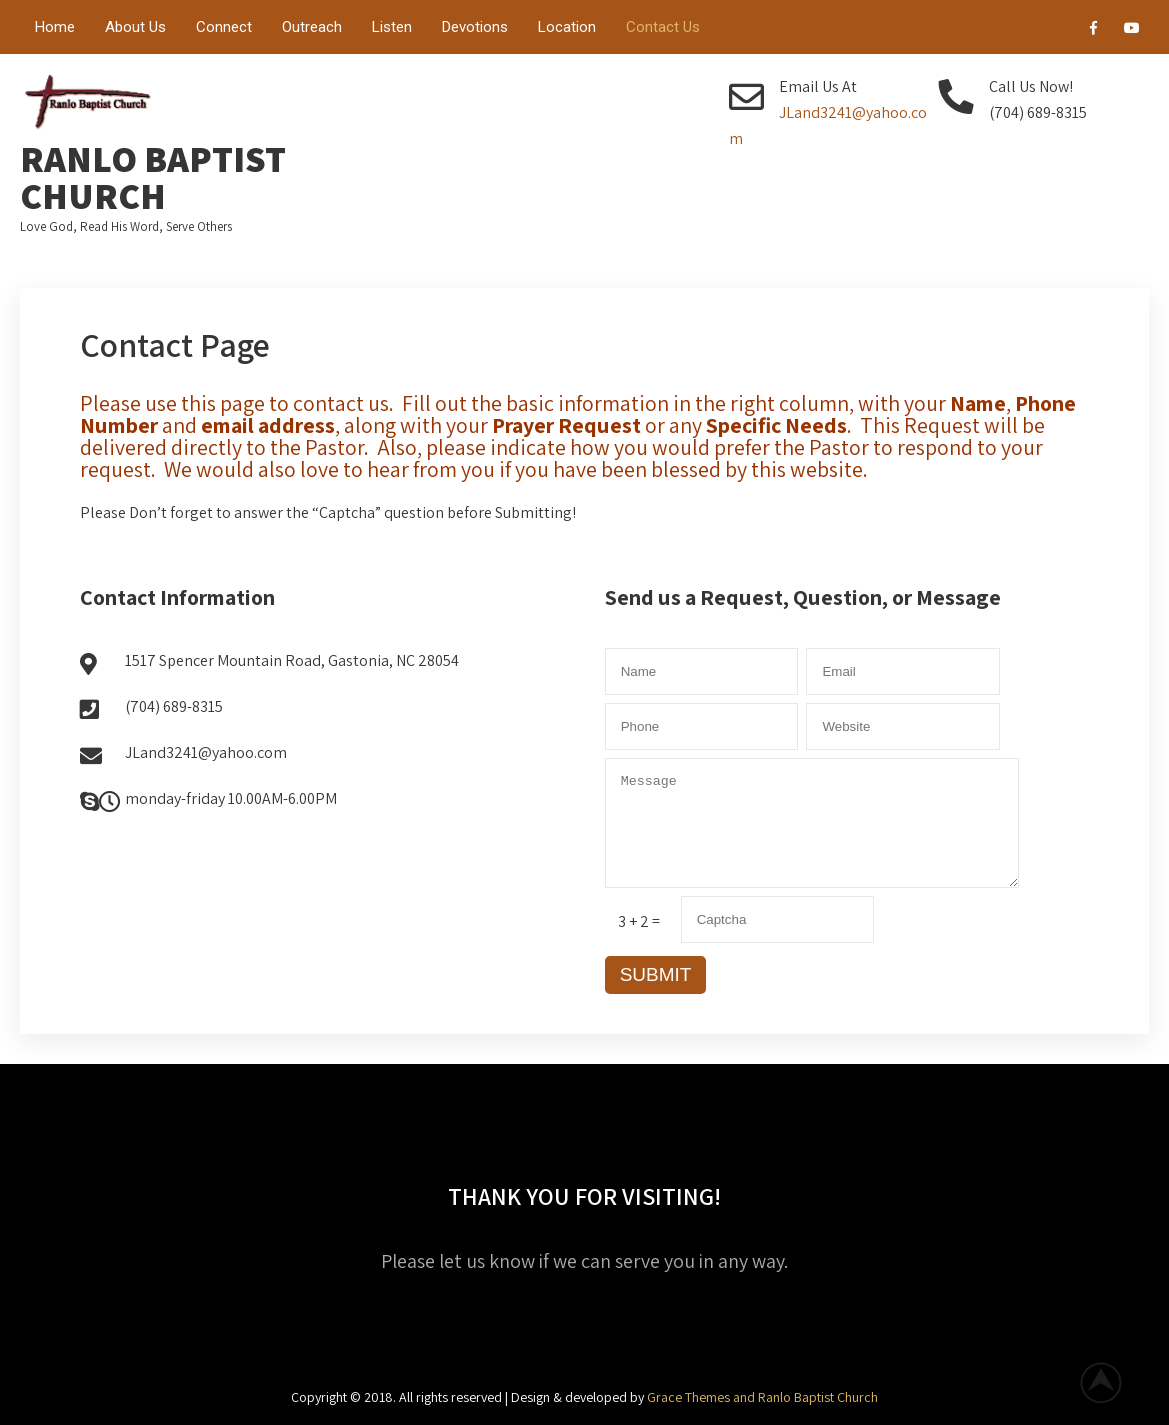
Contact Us (663, 27)
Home (55, 27)
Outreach (312, 27)
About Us (135, 27)
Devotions (475, 27)
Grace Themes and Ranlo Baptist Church (762, 1397)
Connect (224, 27)
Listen (392, 27)
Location (567, 27)
